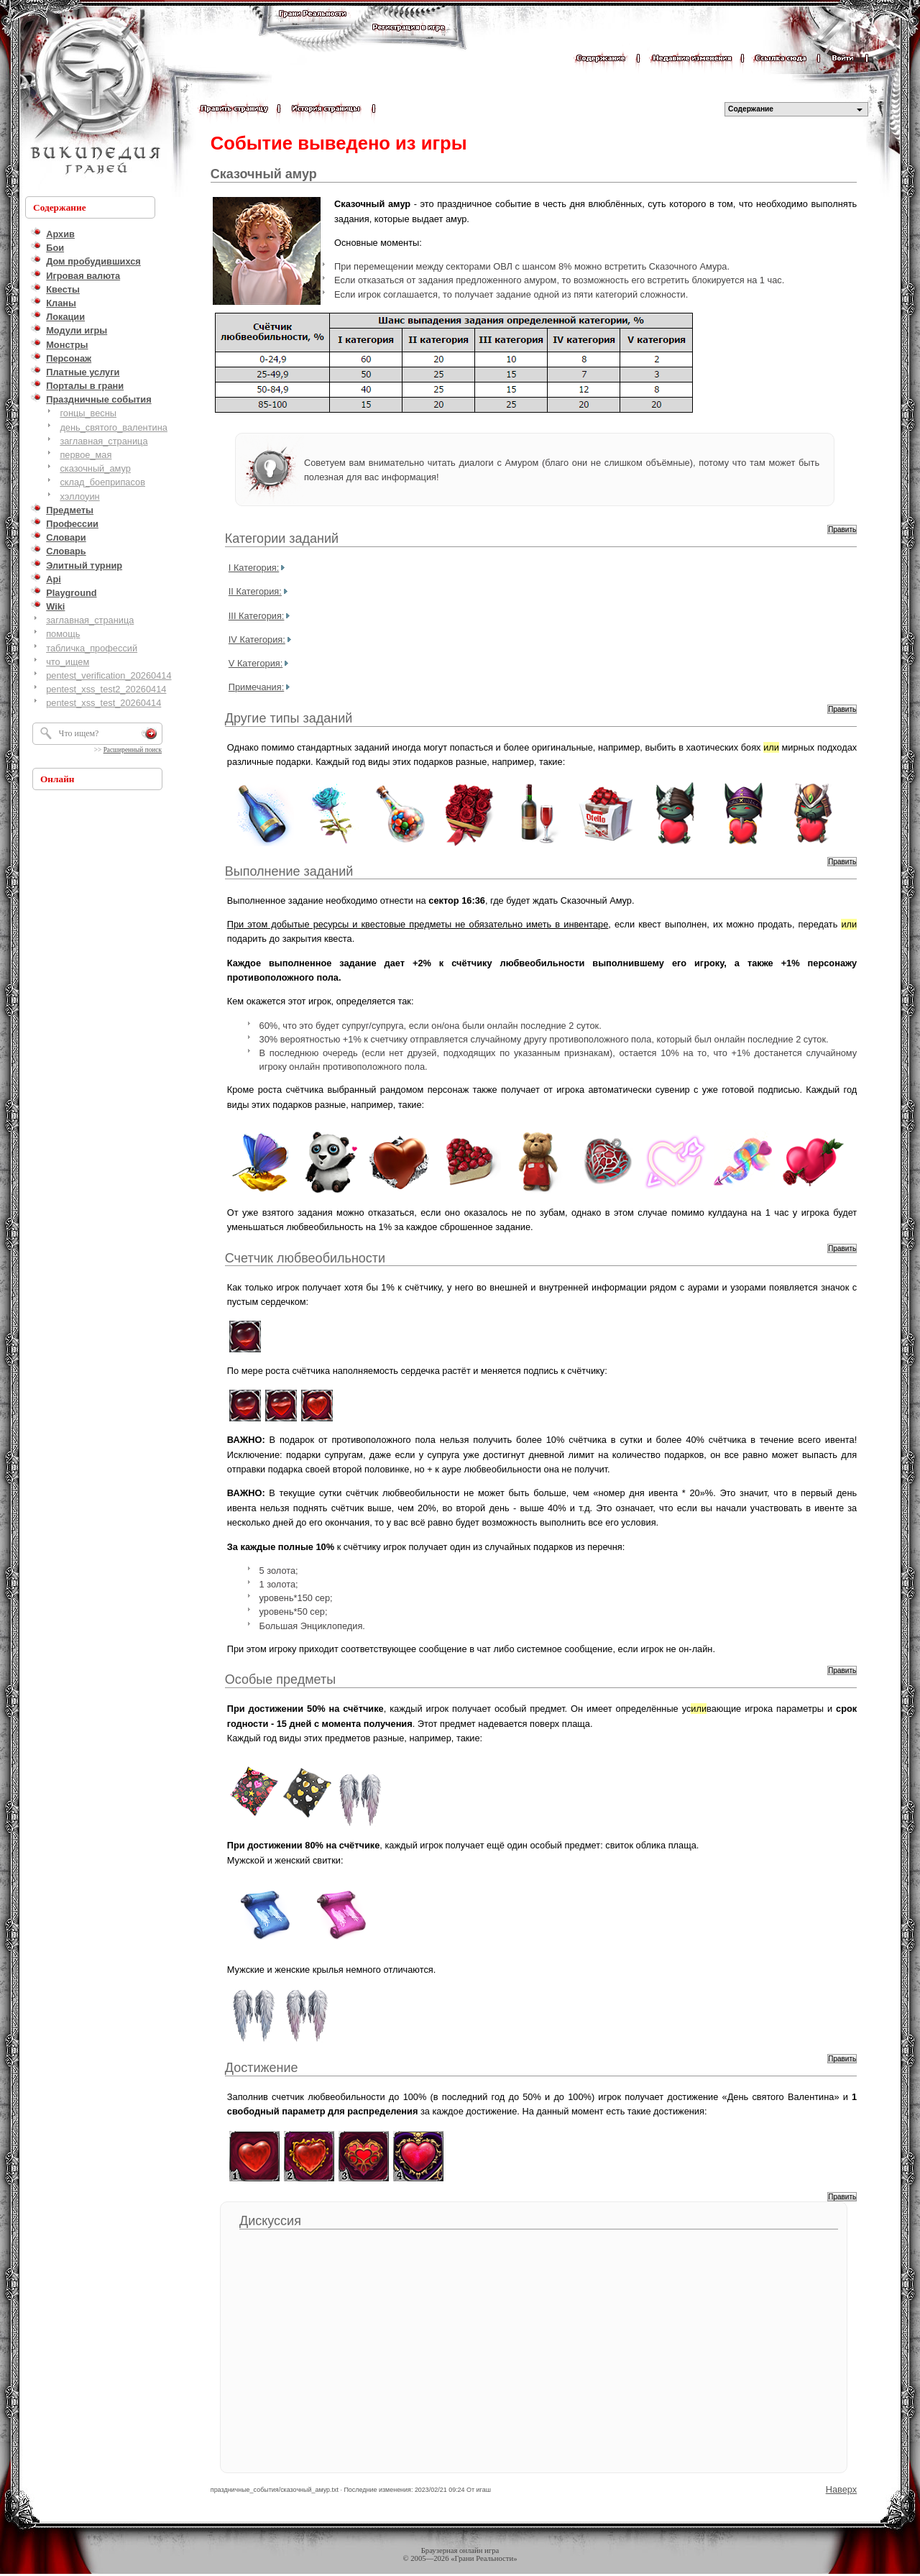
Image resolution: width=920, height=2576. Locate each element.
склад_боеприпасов (102, 482)
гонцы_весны (88, 413)
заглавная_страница (103, 441)
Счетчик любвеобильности (305, 1258)
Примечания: (256, 687)
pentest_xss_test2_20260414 (106, 689)
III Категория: (257, 615)
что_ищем (67, 661)
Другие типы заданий (288, 718)
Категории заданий (282, 538)
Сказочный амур (264, 174)
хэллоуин (79, 496)
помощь (63, 633)
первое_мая (85, 454)
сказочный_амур (95, 468)
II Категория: (255, 591)
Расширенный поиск (133, 749)
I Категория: (254, 567)
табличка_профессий (91, 648)
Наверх (841, 2489)
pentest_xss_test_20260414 (103, 702)
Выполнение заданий (289, 871)
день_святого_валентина (113, 427)
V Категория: (255, 663)
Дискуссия (270, 2221)
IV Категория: (257, 639)
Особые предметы (280, 1679)
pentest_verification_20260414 (108, 675)
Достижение (261, 2068)
